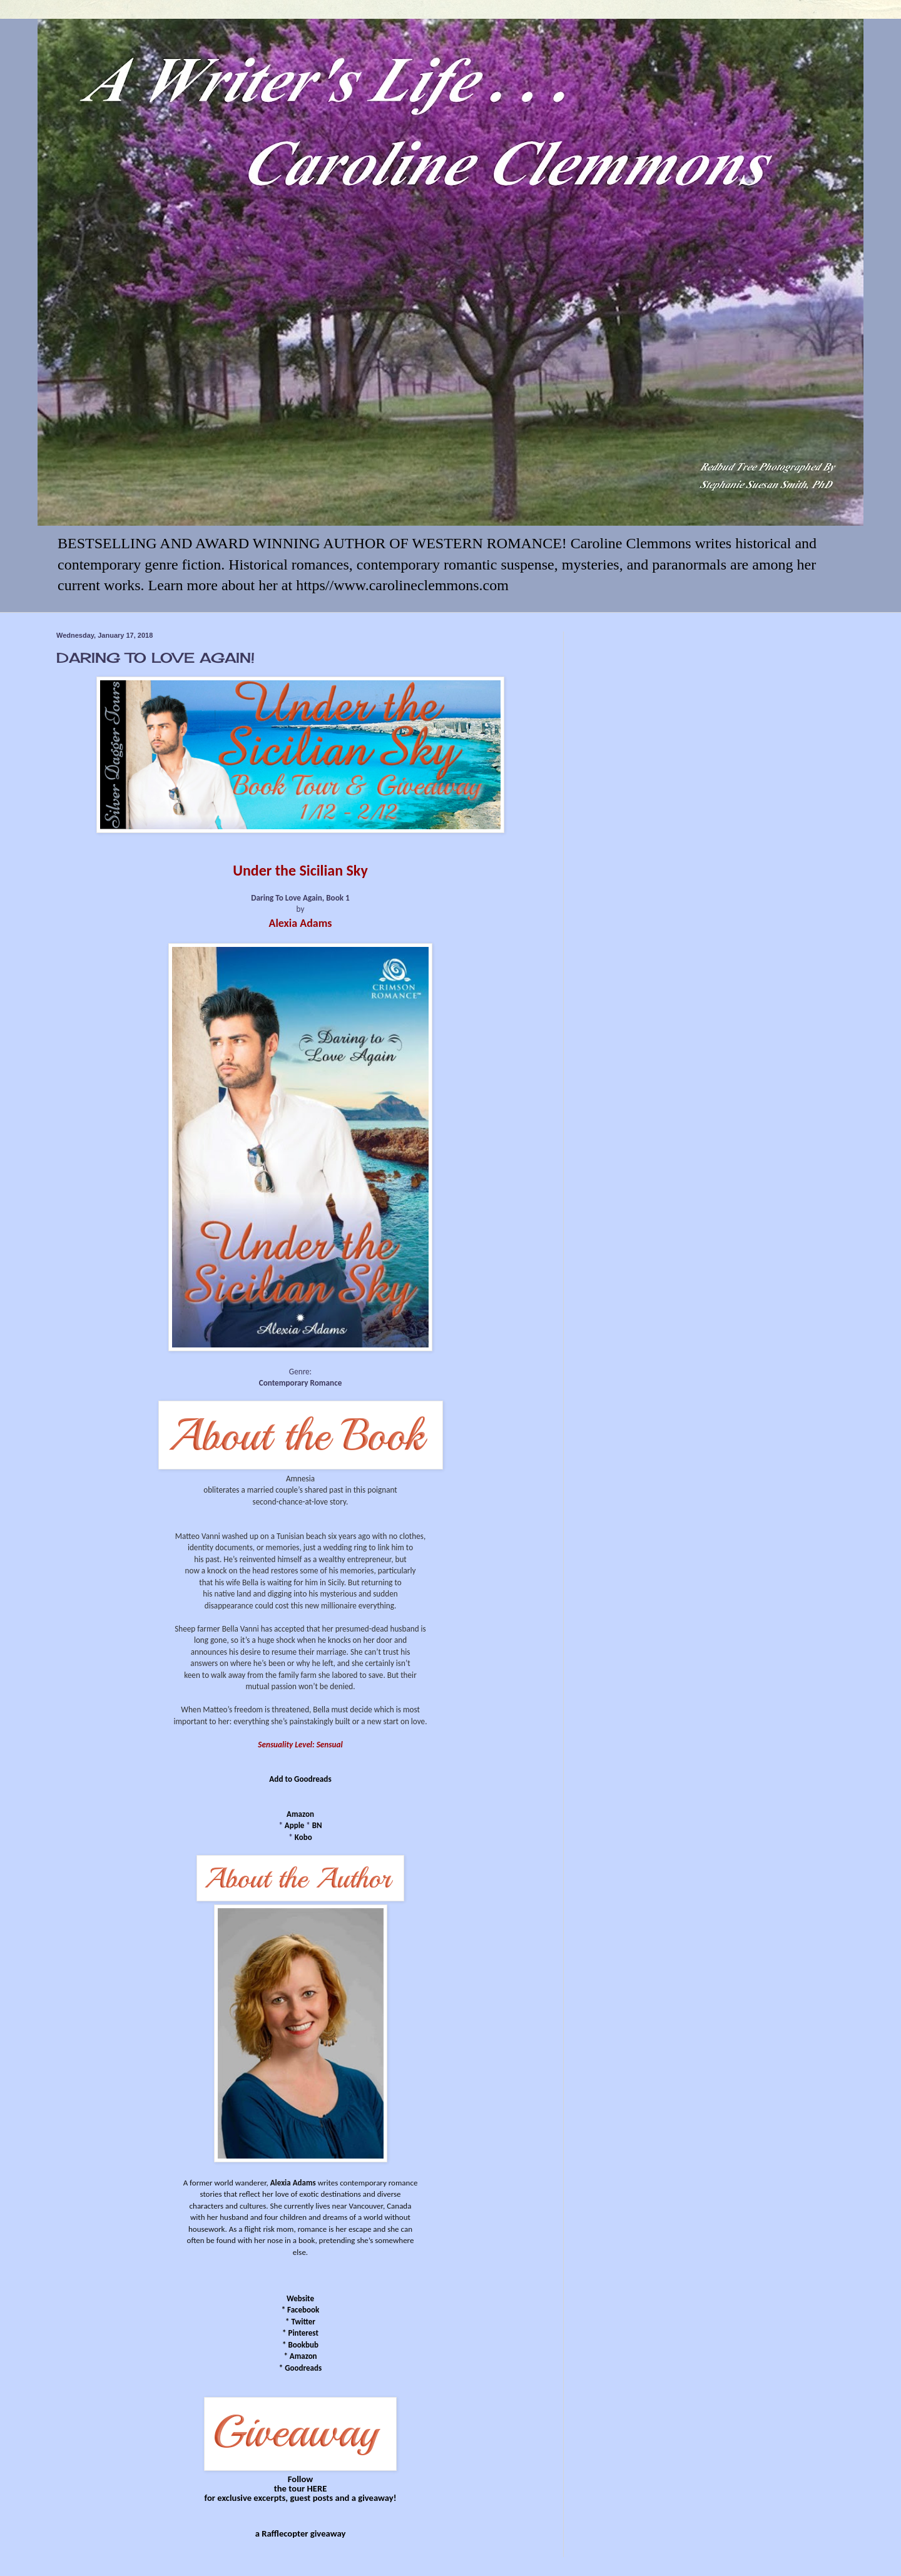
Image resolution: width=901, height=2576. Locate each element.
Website (300, 2298)
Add (276, 1779)
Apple (295, 1825)
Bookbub (303, 2344)
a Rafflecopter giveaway (300, 2533)
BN (317, 1825)
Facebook (303, 2309)
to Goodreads (308, 1779)
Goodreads (303, 2368)
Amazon (300, 1814)
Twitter (303, 2321)
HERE (317, 2488)
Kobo (303, 1837)
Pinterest (303, 2333)
